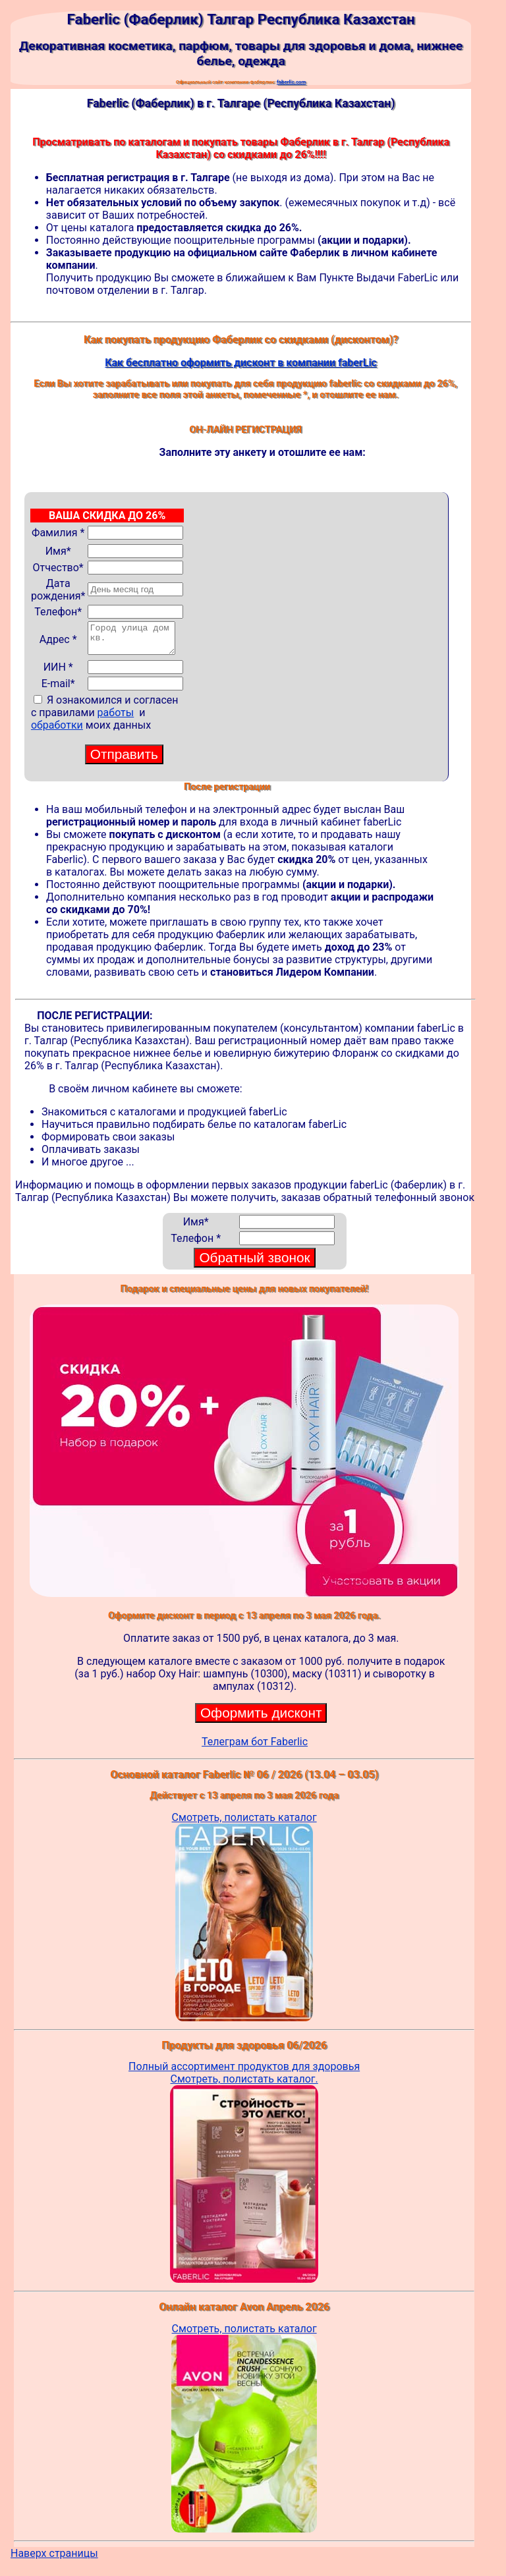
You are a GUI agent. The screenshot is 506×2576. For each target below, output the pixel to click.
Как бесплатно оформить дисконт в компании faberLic (241, 362)
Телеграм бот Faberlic (255, 1747)
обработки (57, 731)
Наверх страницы (54, 2559)
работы (116, 718)
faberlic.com (291, 82)
